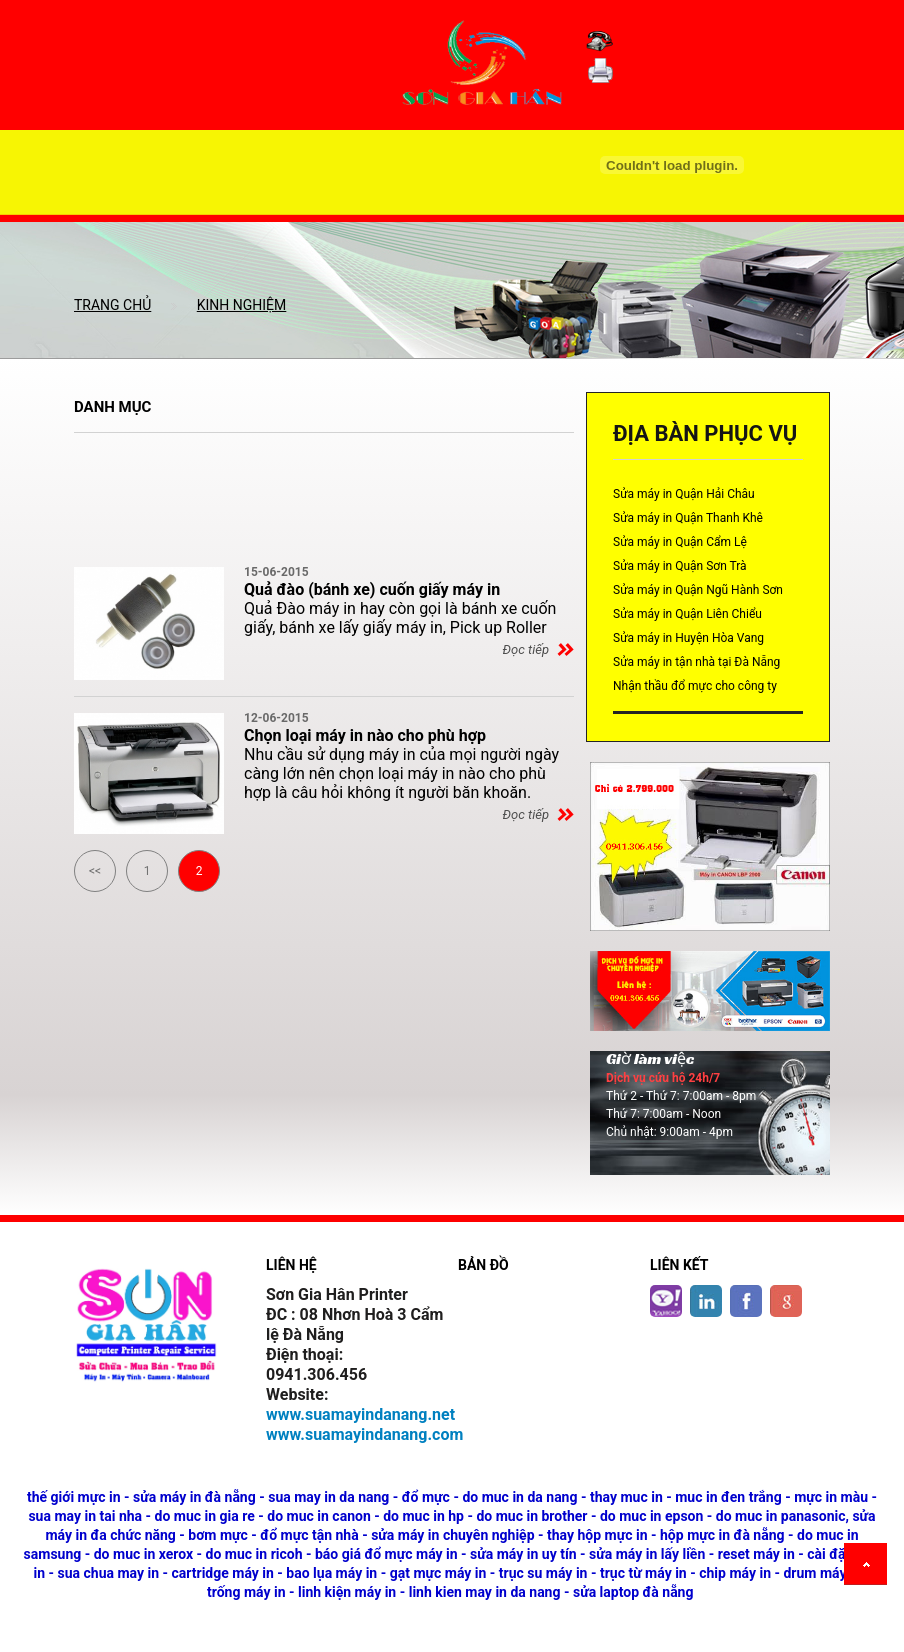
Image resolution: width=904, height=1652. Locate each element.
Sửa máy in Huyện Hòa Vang (688, 638)
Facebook (746, 1301)
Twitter (666, 1301)
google (786, 1301)
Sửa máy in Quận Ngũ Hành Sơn (698, 590)
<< (95, 869)
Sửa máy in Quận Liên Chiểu (687, 614)
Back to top (869, 1567)
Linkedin (706, 1301)
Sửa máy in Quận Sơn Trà (680, 566)
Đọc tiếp (526, 649)
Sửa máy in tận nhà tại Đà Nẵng (696, 662)
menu (452, 216)
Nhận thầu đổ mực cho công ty (695, 686)
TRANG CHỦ (112, 305)
